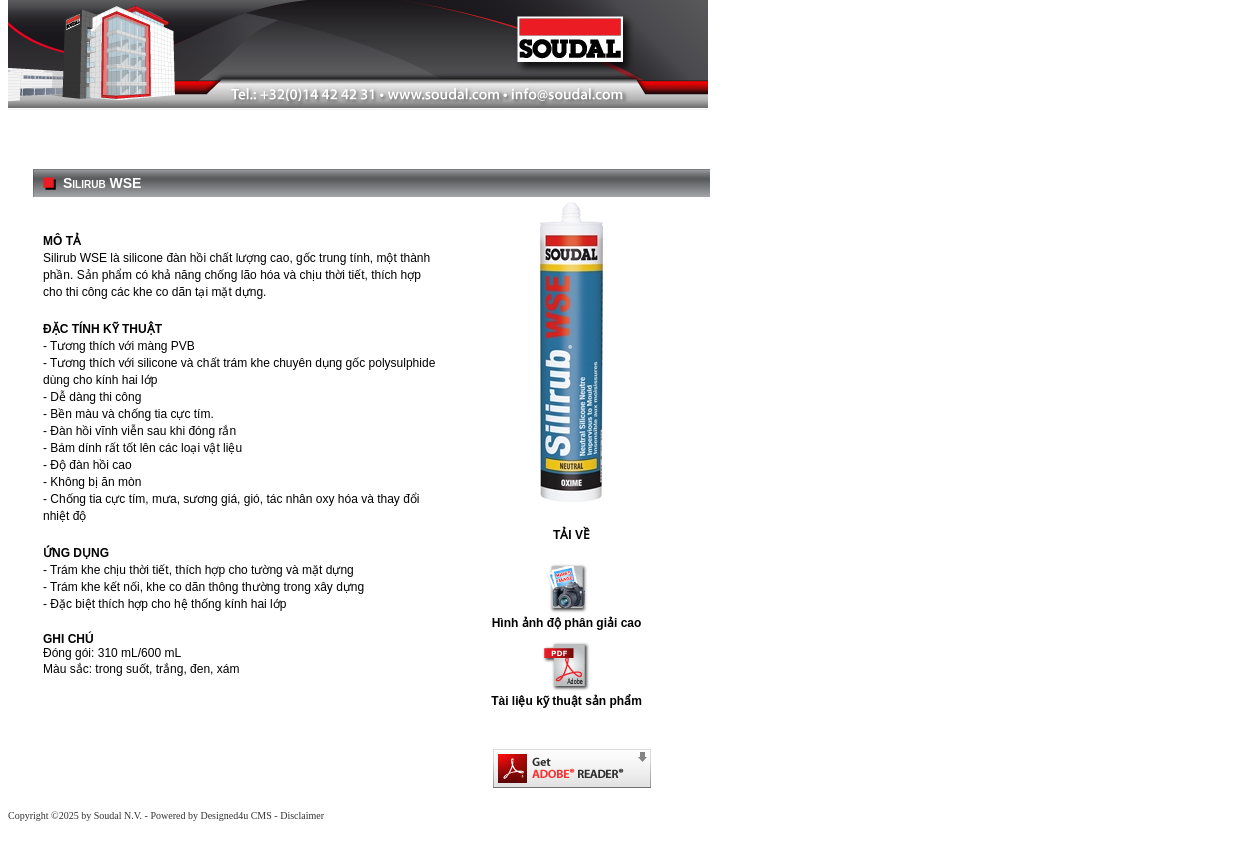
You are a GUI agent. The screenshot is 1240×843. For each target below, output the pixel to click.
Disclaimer (302, 815)
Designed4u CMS (235, 815)
